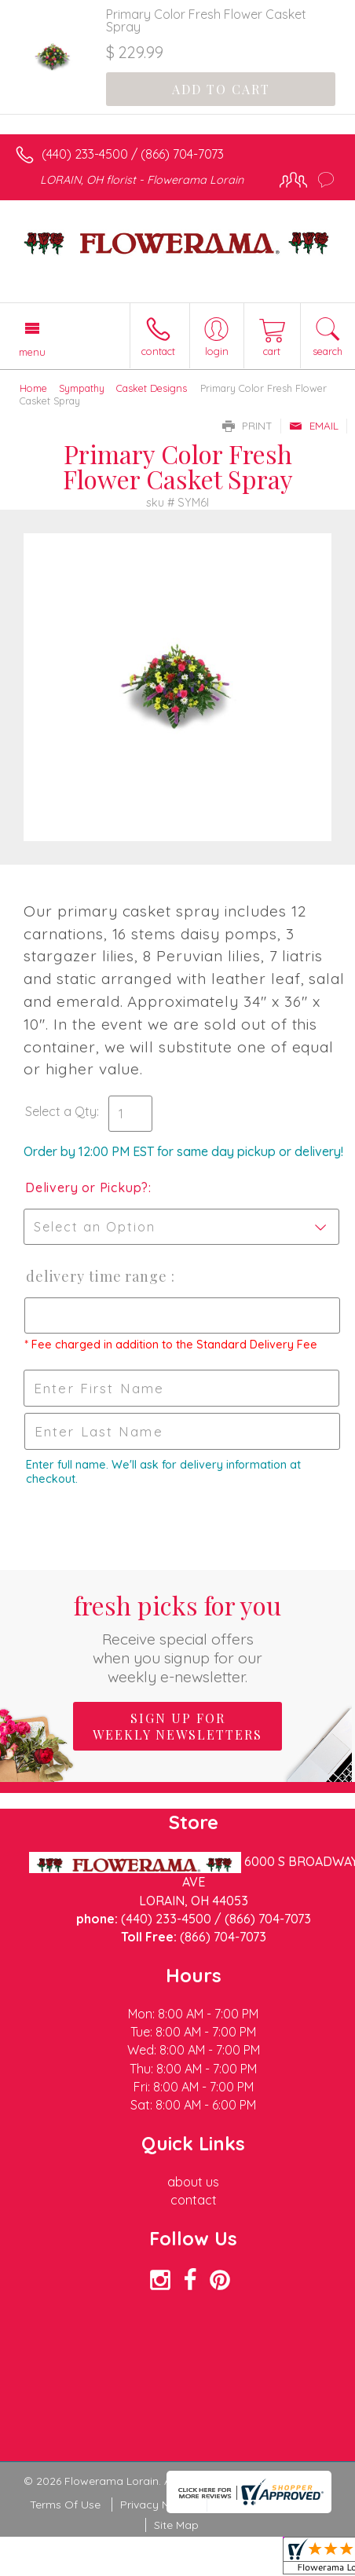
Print (247, 426)
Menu (32, 352)
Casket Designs (151, 388)
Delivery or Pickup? (86, 1187)
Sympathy (81, 388)
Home (33, 388)
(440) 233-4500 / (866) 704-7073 (133, 154)
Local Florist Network (270, 2504)
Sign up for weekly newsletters (177, 1726)
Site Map (176, 2525)
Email (314, 426)
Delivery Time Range (97, 1276)
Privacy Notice (158, 2504)
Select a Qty (61, 1111)
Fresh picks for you (177, 1637)
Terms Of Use (65, 2504)
